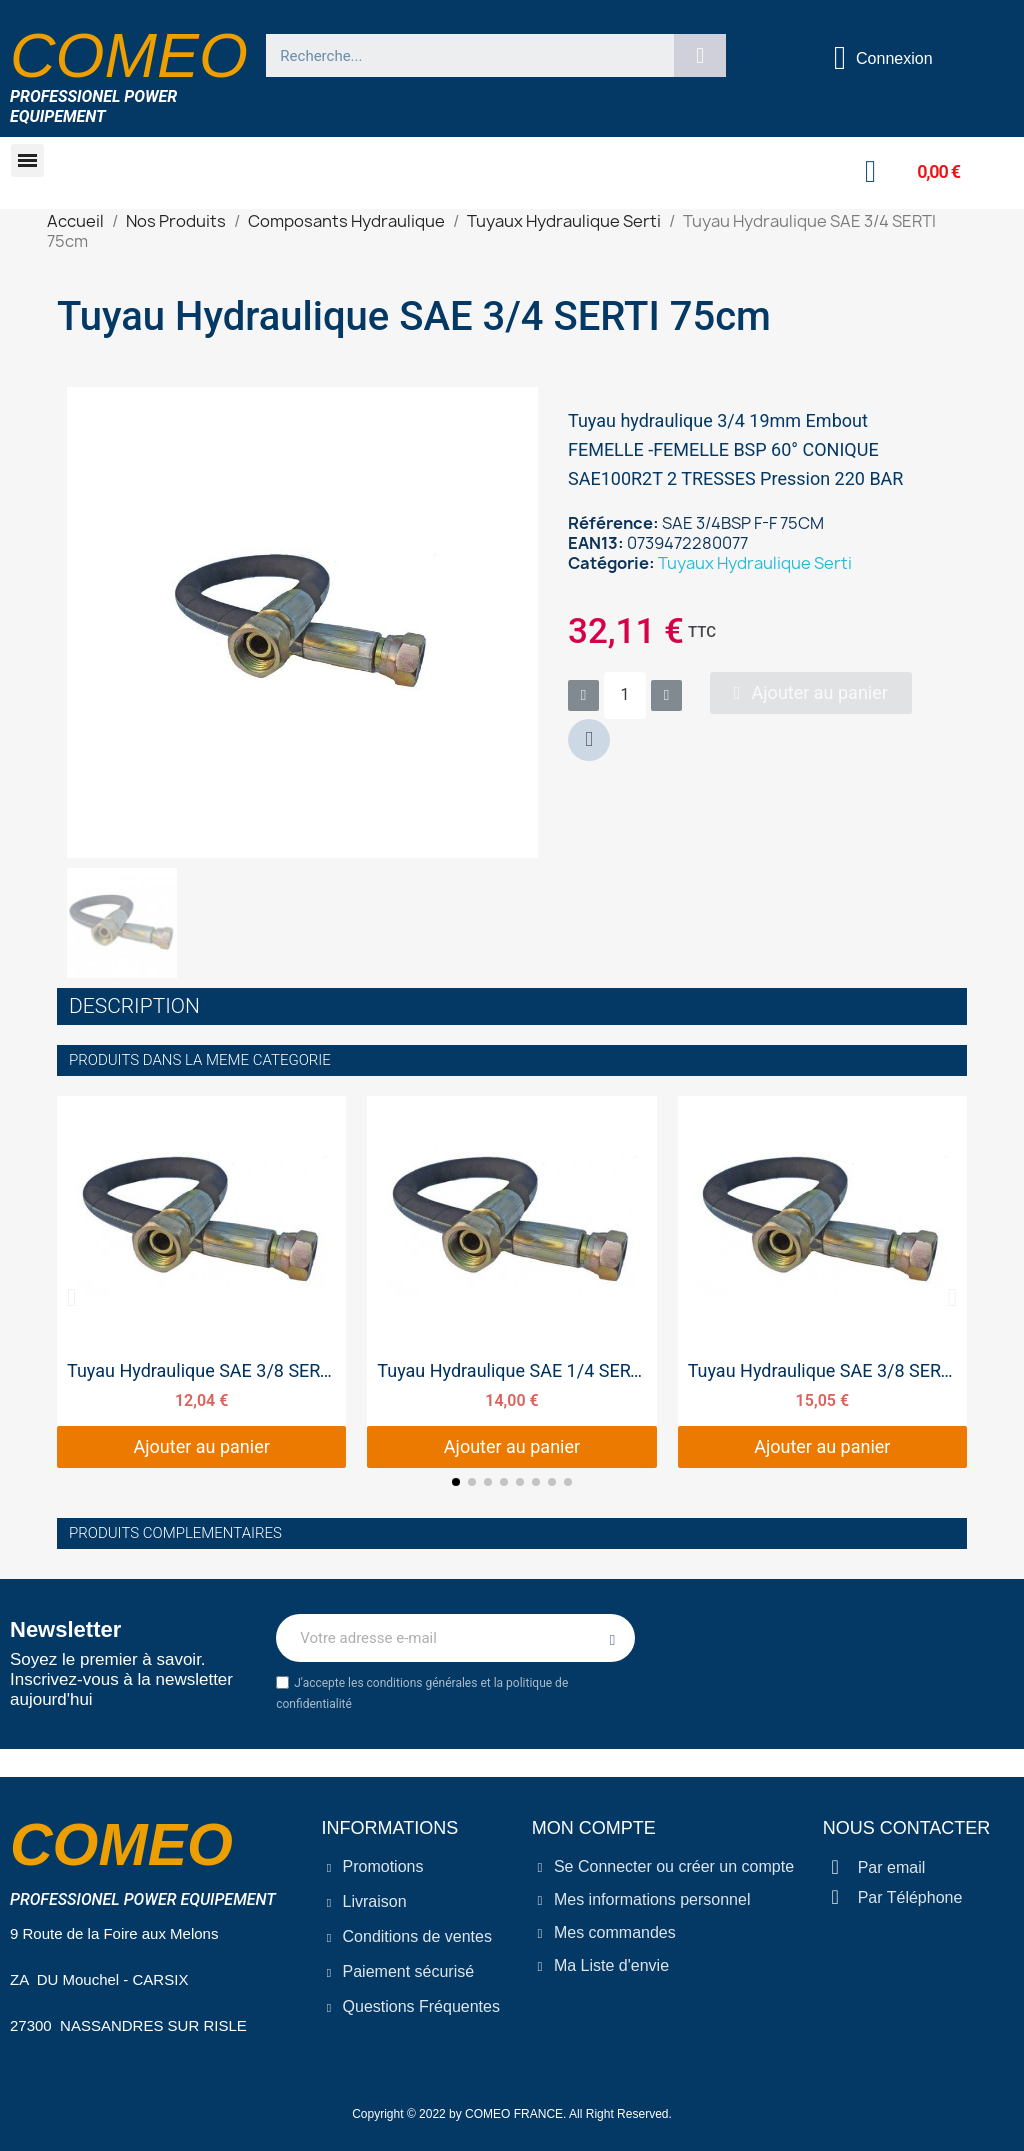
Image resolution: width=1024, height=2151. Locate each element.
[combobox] (462, 55)
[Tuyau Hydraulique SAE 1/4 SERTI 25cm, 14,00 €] (511, 1282)
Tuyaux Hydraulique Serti (755, 563)
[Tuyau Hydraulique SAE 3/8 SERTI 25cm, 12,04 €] (201, 1282)
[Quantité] (625, 695)
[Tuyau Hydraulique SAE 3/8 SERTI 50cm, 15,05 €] (822, 1282)
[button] (27, 160)
